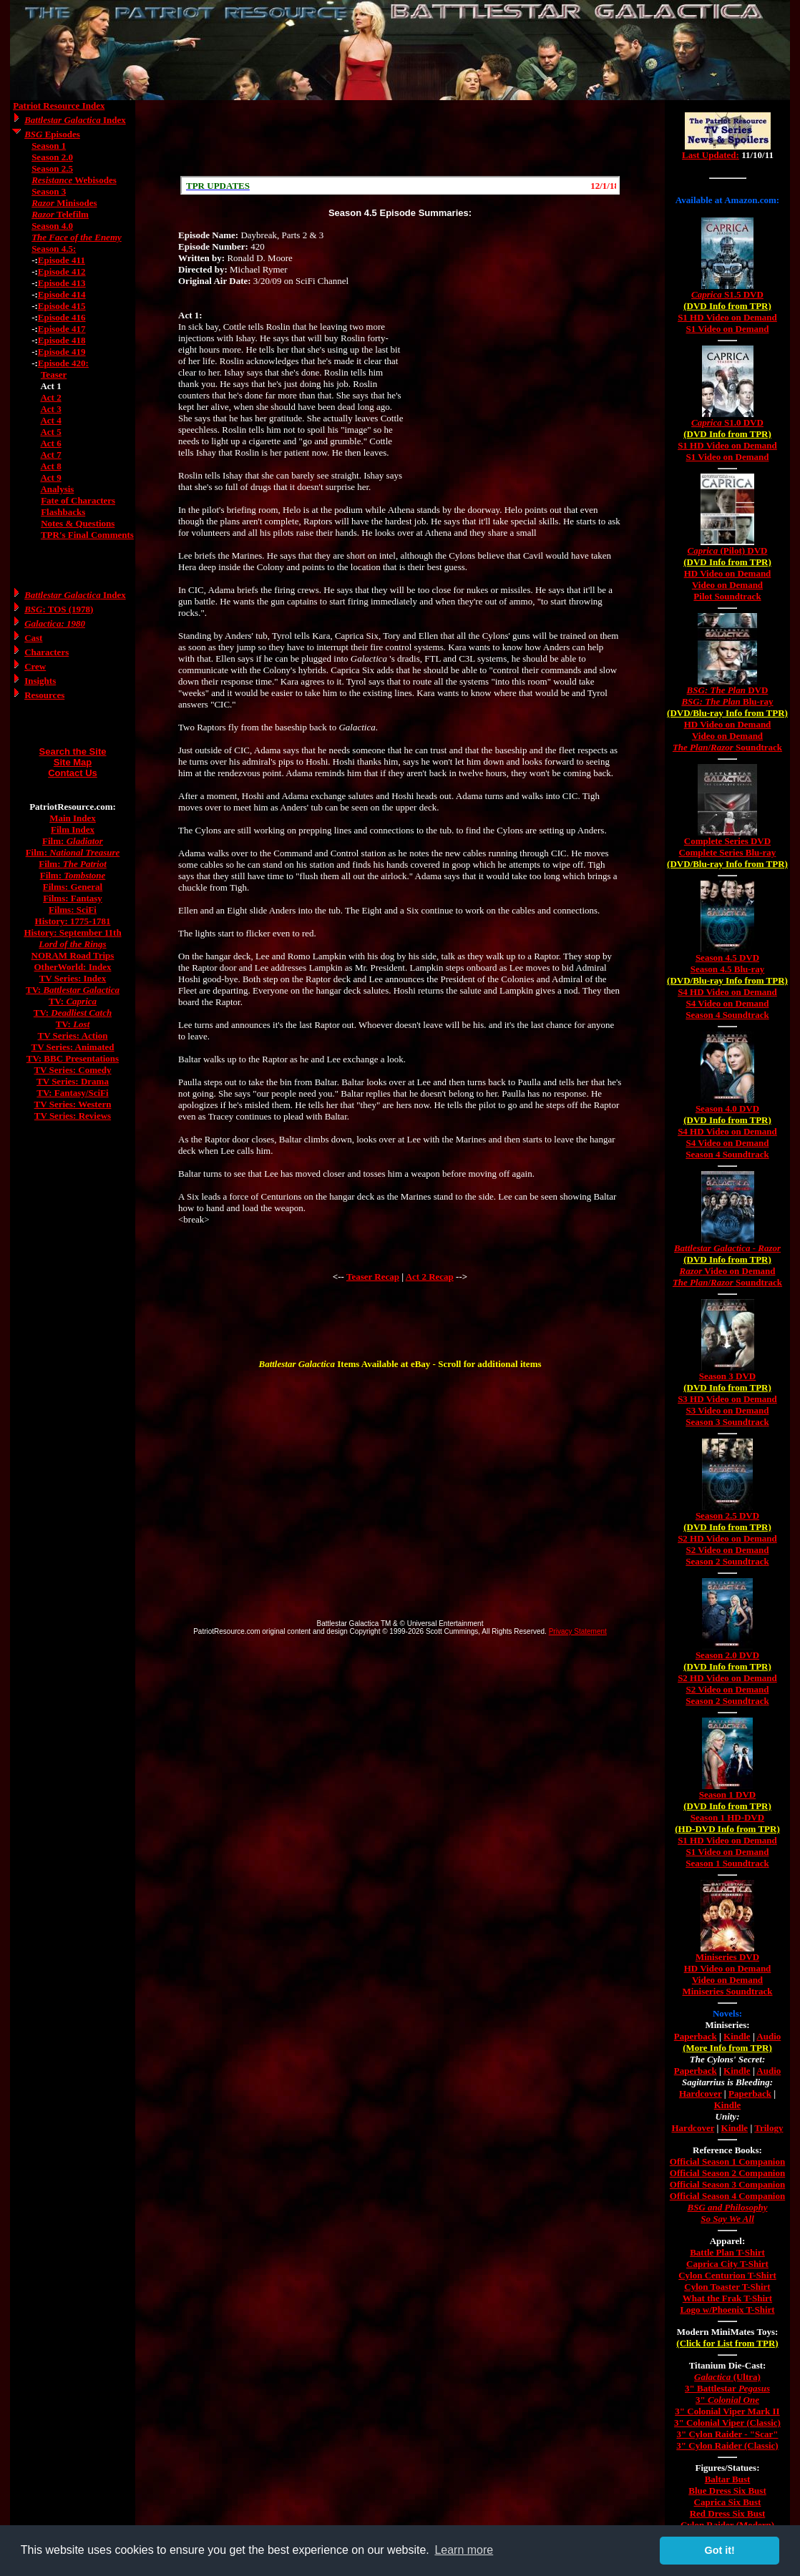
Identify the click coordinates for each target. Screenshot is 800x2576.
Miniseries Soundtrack (727, 1991)
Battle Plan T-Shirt (727, 2252)
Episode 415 (62, 305)
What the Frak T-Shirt (727, 2298)
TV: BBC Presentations (72, 1058)
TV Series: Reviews (72, 1115)
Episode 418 (62, 340)
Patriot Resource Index (58, 105)
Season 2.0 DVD (727, 1655)
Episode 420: (63, 363)
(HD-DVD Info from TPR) (727, 1828)
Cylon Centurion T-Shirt (727, 2275)
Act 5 (50, 431)
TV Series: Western (73, 1104)
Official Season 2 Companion (727, 2173)
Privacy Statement (578, 1631)
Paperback (695, 2036)
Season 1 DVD (727, 1794)
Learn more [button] (463, 2550)
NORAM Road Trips (72, 955)
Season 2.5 (52, 168)
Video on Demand (727, 584)
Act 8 (50, 466)
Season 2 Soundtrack (727, 1561)
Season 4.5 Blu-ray (728, 969)
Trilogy (768, 2127)
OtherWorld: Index (73, 966)
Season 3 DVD (727, 1376)
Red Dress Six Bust (728, 2513)
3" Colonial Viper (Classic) (727, 2422)
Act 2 (50, 397)
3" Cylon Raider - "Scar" (727, 2434)
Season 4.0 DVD (727, 1108)
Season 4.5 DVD (727, 957)
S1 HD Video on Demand (727, 317)
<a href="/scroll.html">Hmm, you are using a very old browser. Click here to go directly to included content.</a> (400, 185)
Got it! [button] (720, 2550)
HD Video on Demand (727, 573)
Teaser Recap (372, 1276)
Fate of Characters (78, 500)
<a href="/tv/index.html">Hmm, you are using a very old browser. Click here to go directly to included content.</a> (727, 142)
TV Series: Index (73, 978)
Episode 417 (62, 328)
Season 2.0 (52, 157)
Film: (72, 841)
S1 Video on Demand (727, 328)
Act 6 (50, 443)
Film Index (72, 829)
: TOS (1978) (58, 609)
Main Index (72, 818)
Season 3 (48, 191)
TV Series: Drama (72, 1081)
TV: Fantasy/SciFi (72, 1092)
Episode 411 (61, 260)
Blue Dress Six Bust (727, 2490)
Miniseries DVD (727, 1956)
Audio (768, 2036)
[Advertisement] (400, 138)
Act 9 (50, 477)
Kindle (737, 2036)
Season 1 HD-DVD (727, 1817)
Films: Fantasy (72, 898)
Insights (40, 680)
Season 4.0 (52, 225)
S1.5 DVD (727, 294)
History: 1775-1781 (73, 921)
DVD (728, 690)
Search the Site (73, 751)
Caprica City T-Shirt (727, 2263)
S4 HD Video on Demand (727, 991)
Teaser (54, 374)
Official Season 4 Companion (727, 2195)
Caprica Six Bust (727, 2502)
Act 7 (50, 454)
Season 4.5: (53, 248)
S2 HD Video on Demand (727, 1538)
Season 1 (48, 145)
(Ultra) (727, 2376)
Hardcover (700, 2093)
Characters (46, 652)
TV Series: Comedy (72, 1069)
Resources (44, 695)
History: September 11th (72, 932)
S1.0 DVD (727, 422)
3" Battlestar (727, 2388)
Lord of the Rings (72, 944)
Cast (33, 637)
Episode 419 (62, 351)
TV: (72, 989)
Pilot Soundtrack (727, 596)
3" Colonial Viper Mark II (727, 2411)
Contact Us (72, 773)
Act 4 (50, 420)
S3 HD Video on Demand (727, 1399)
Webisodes (74, 180)
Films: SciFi (73, 909)
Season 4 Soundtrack (727, 1014)
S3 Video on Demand (727, 1410)
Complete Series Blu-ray (727, 852)
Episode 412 (62, 271)
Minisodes (64, 202)
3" (727, 2399)
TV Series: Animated (72, 1047)
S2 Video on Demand (727, 1549)
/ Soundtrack (727, 747)
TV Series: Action (73, 1035)
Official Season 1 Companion (727, 2161)
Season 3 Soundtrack (727, 1421)
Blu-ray (727, 701)
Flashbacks (63, 511)
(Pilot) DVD (728, 550)
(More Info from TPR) (727, 2047)
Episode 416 (62, 317)
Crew (35, 666)
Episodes (52, 134)
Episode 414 (62, 294)
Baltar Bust (728, 2479)
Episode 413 (62, 283)
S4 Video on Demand (727, 1003)
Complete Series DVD (727, 841)
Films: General (72, 886)
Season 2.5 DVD (727, 1515)
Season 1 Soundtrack (727, 1863)
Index (75, 119)
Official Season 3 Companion (727, 2184)
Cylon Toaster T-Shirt (727, 2286)
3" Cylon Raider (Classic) (727, 2445)
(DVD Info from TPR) (727, 305)
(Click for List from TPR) (727, 2343)
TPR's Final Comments (87, 534)
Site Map (73, 762)
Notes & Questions (77, 523)
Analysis (57, 489)
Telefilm (60, 214)
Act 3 (50, 408)
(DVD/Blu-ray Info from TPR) (727, 712)
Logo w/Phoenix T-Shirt (727, 2309)
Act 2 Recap (430, 1276)
